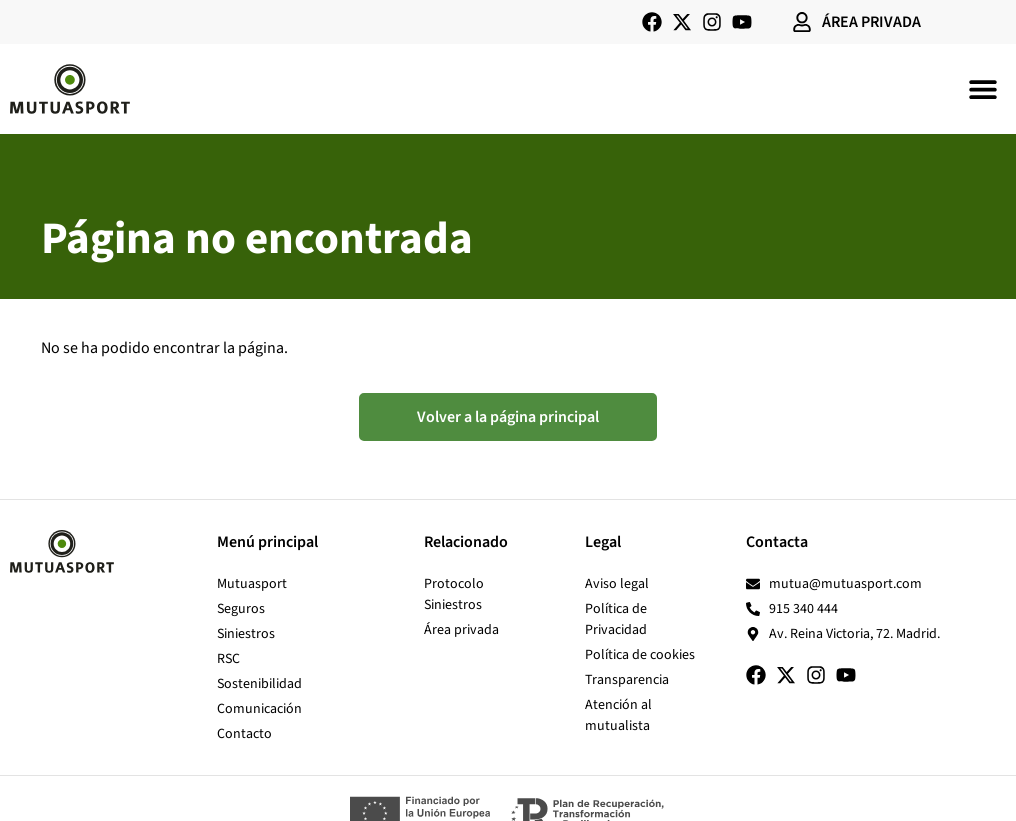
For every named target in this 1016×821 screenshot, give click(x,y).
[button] (983, 88)
